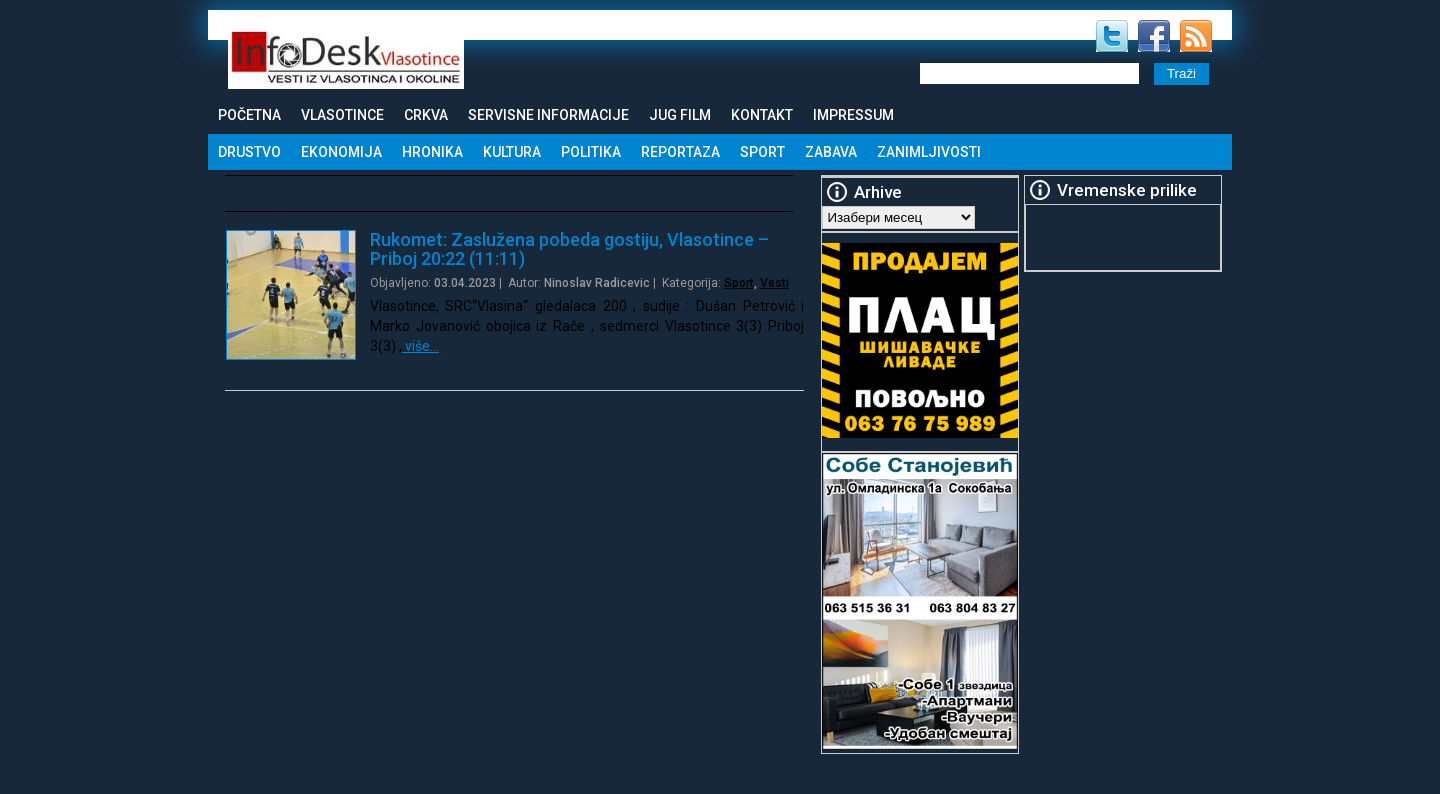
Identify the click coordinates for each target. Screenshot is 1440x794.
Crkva (426, 115)
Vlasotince (342, 115)
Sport (762, 152)
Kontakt (762, 115)
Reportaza (680, 152)
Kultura (512, 152)
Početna (249, 115)
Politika (591, 152)
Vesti (774, 283)
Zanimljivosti (929, 152)
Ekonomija (341, 152)
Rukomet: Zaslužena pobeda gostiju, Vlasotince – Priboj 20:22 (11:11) (569, 249)
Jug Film (680, 115)
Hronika (432, 152)
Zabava (831, 152)
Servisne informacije (548, 115)
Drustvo (249, 152)
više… (420, 346)
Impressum (853, 115)
